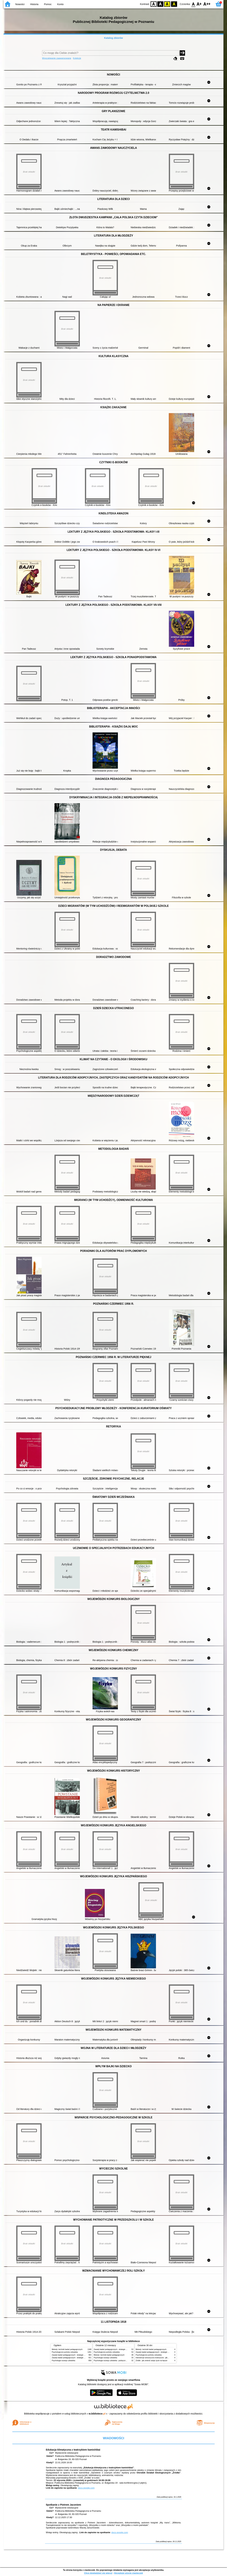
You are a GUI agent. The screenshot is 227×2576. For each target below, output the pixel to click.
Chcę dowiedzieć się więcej (98, 2573)
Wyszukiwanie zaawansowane (56, 58)
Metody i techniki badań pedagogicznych (67, 2349)
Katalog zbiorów (113, 38)
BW (160, 3)
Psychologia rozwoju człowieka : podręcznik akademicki (115, 2360)
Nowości (20, 4)
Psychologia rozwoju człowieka (63, 2360)
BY (174, 3)
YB (167, 3)
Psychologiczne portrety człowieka (65, 2352)
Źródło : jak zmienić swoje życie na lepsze (151, 2360)
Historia (34, 4)
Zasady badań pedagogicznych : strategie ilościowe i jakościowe (76, 2358)
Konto (60, 4)
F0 (193, 3)
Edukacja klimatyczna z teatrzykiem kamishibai (73, 2449)
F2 (207, 3)
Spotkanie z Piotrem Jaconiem (63, 2504)
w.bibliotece (97, 2413)
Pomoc (48, 4)
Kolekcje (77, 58)
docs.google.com (86, 2488)
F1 (199, 3)
